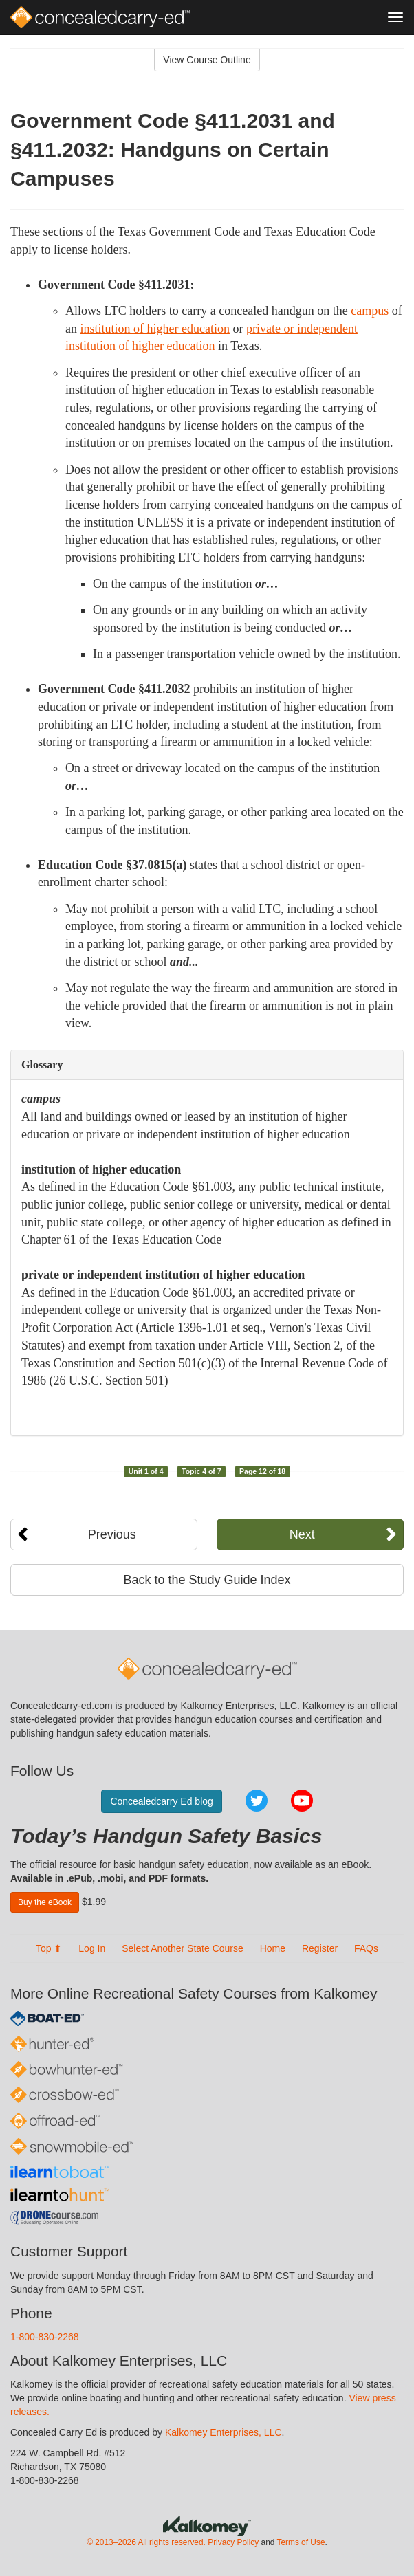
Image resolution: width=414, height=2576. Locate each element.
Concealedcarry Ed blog (161, 1801)
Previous (112, 1534)
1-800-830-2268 (44, 2336)
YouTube (302, 1801)
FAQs (366, 1948)
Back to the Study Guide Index (206, 1580)
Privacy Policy (233, 2542)
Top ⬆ (49, 1948)
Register (320, 1948)
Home (272, 1948)
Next (302, 1534)
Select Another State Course (182, 1948)
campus (370, 311)
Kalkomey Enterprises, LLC (223, 2432)
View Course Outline (206, 59)
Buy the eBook (45, 1902)
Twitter (257, 1801)
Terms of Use (300, 2542)
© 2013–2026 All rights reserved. (146, 2542)
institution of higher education (155, 328)
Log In (91, 1948)
